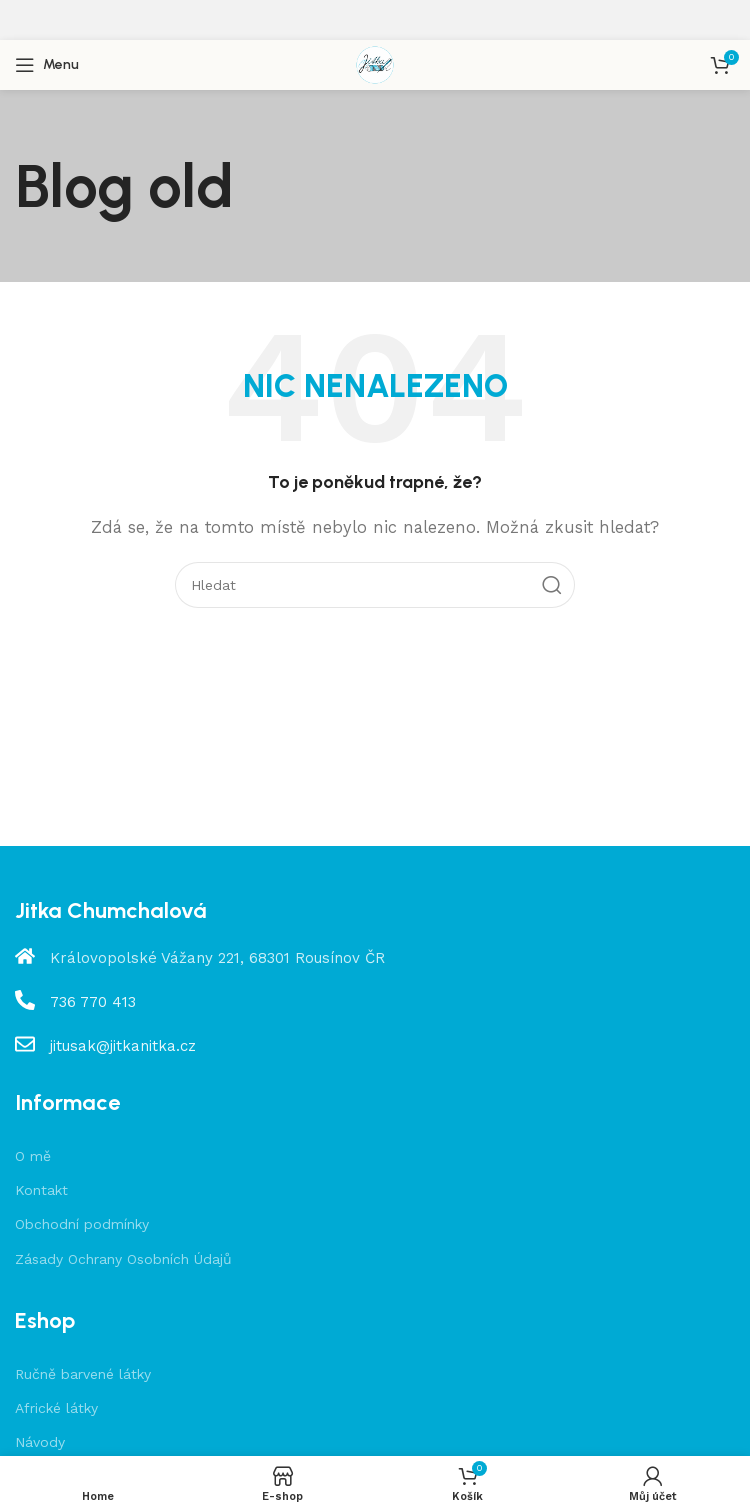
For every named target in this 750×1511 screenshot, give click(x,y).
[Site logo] (375, 64)
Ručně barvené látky (83, 1374)
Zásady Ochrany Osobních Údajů (123, 1259)
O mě (33, 1156)
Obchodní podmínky (82, 1224)
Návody (40, 1442)
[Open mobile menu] (47, 65)
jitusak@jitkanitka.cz (123, 1046)
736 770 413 (93, 1002)
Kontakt (41, 1190)
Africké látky (56, 1408)
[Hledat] (375, 585)
